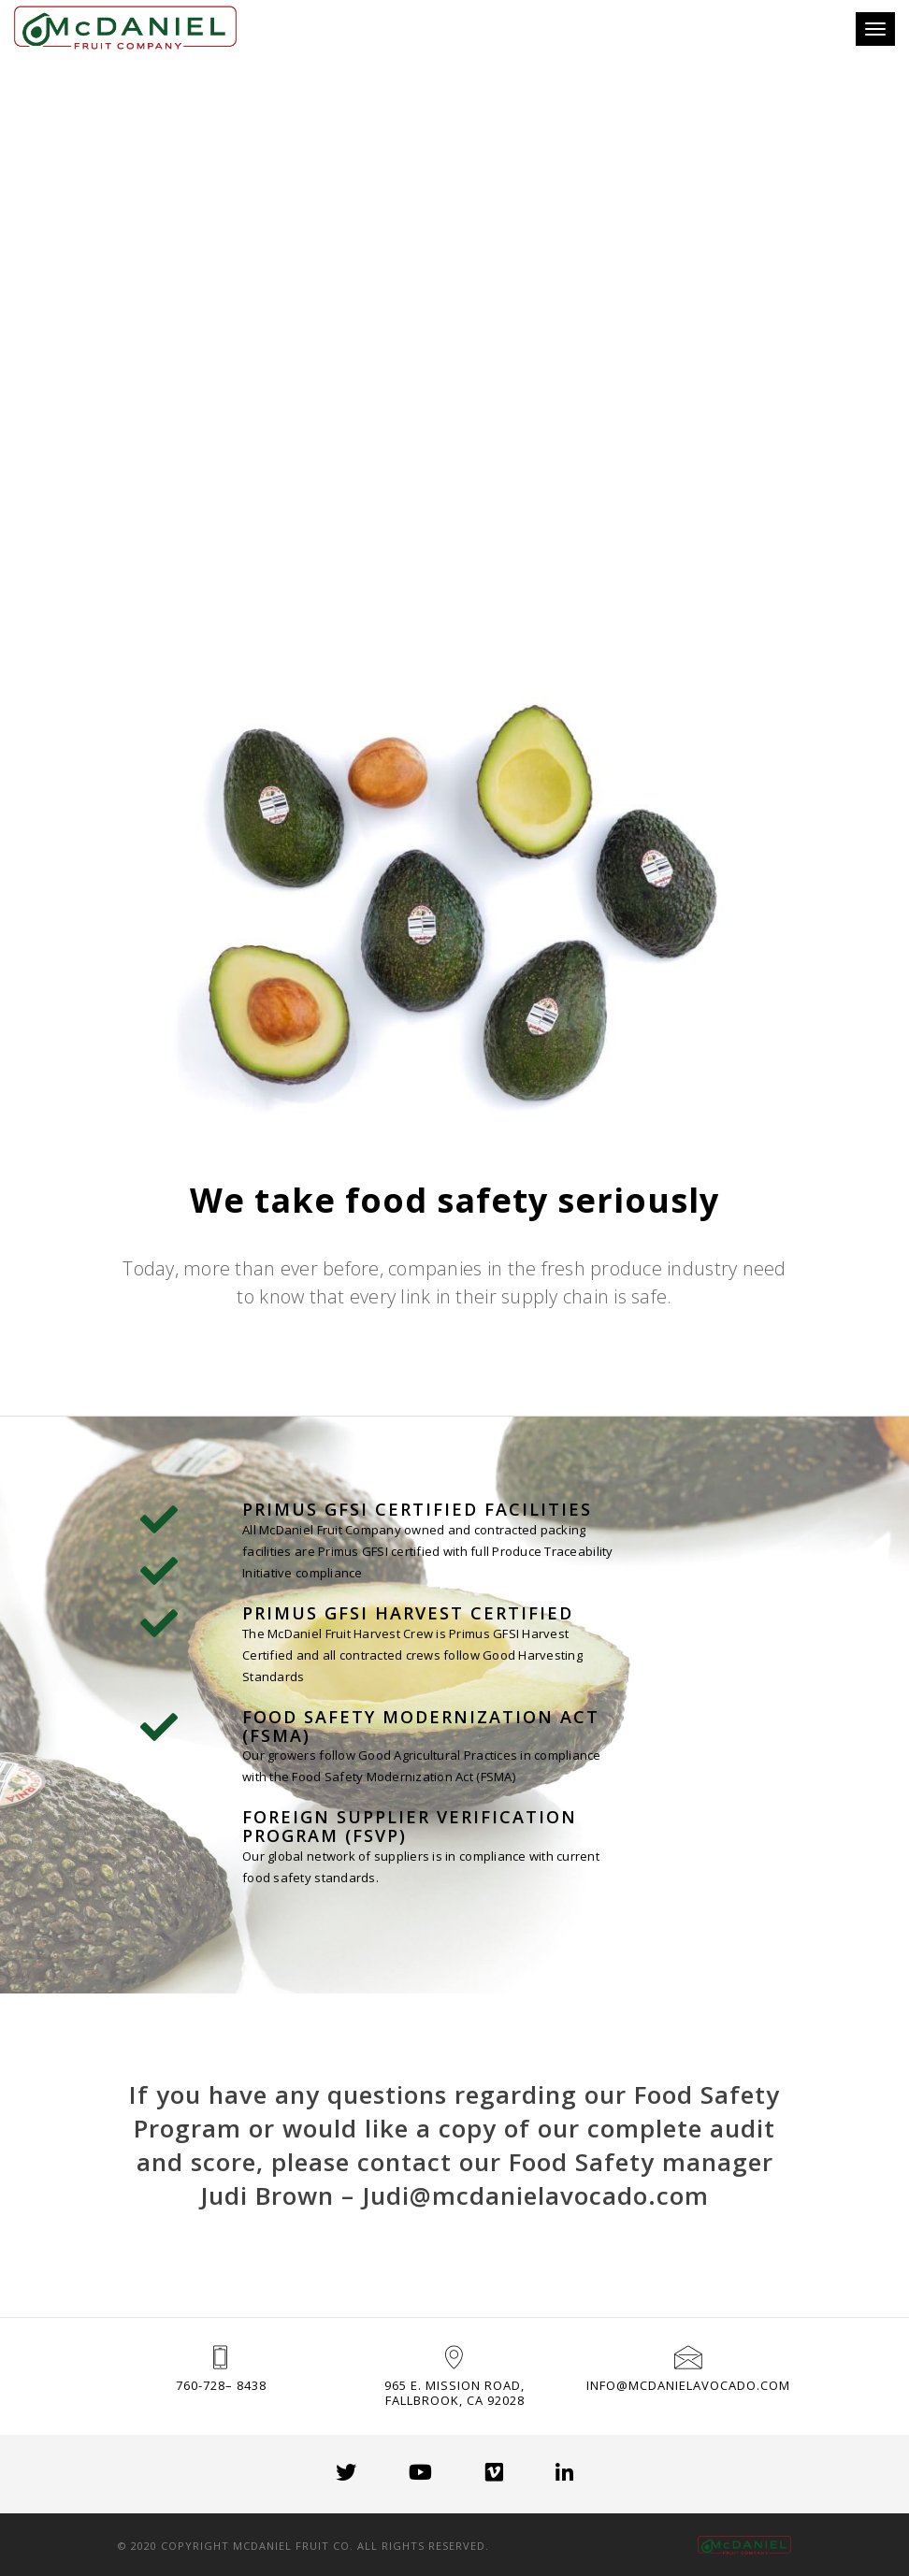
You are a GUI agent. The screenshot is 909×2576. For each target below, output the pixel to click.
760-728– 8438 (221, 2385)
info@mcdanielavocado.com (688, 2385)
